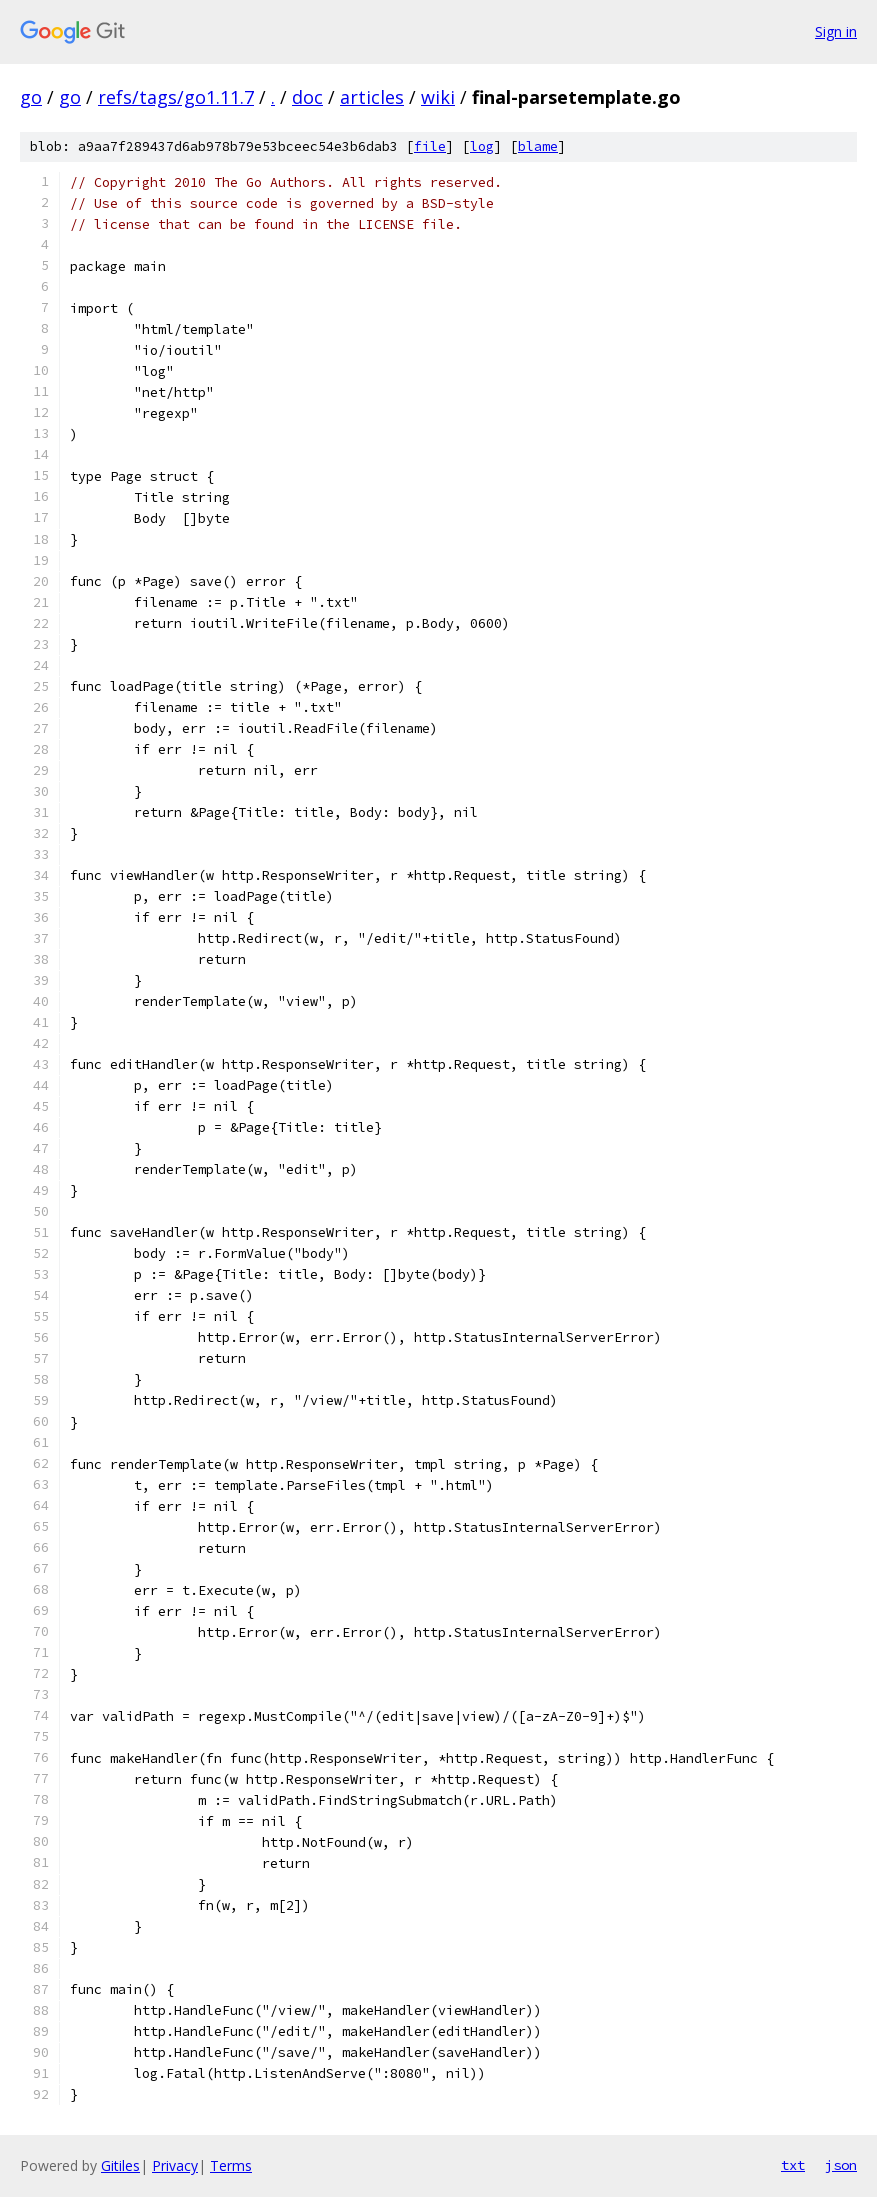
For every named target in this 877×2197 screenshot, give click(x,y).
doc (307, 97)
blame (538, 146)
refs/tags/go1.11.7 (176, 97)
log (482, 146)
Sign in (836, 31)
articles (372, 97)
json (841, 2165)
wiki (438, 97)
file (430, 146)
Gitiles (120, 2165)
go (31, 97)
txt (793, 2165)
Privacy (175, 2165)
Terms (231, 2165)
